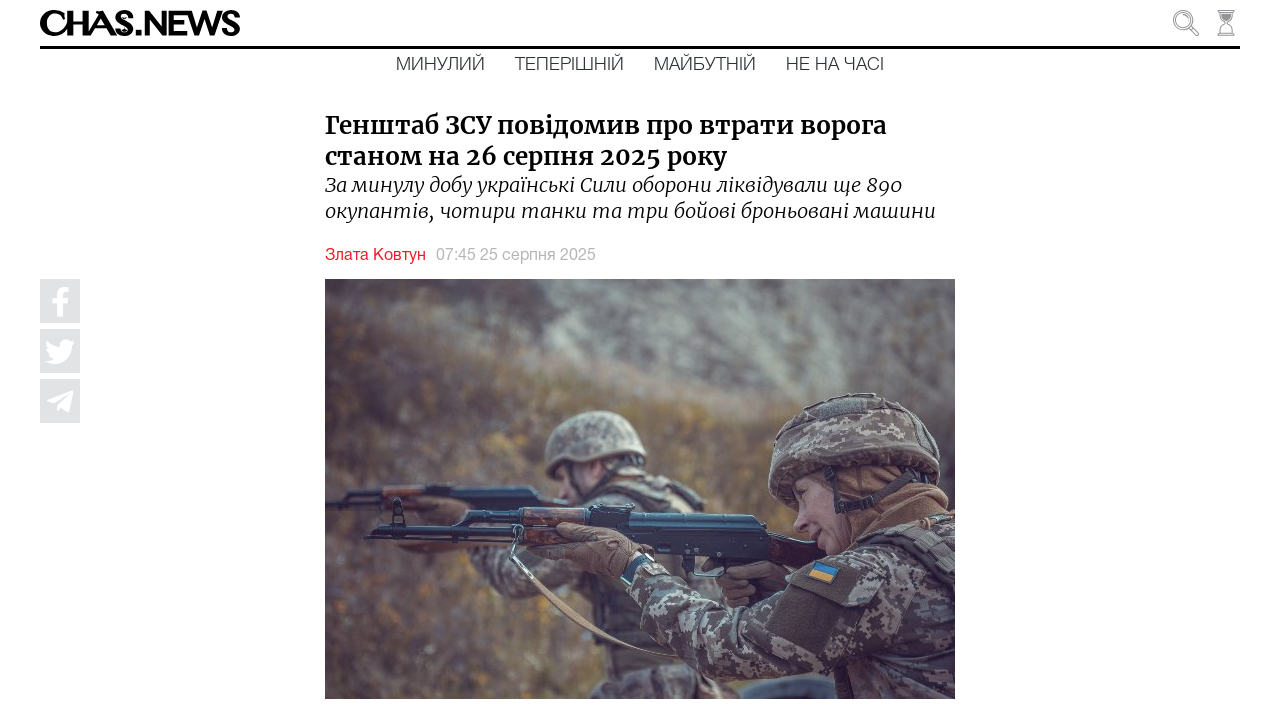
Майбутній (705, 65)
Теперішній (569, 65)
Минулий (440, 65)
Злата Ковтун (375, 256)
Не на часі (835, 65)
